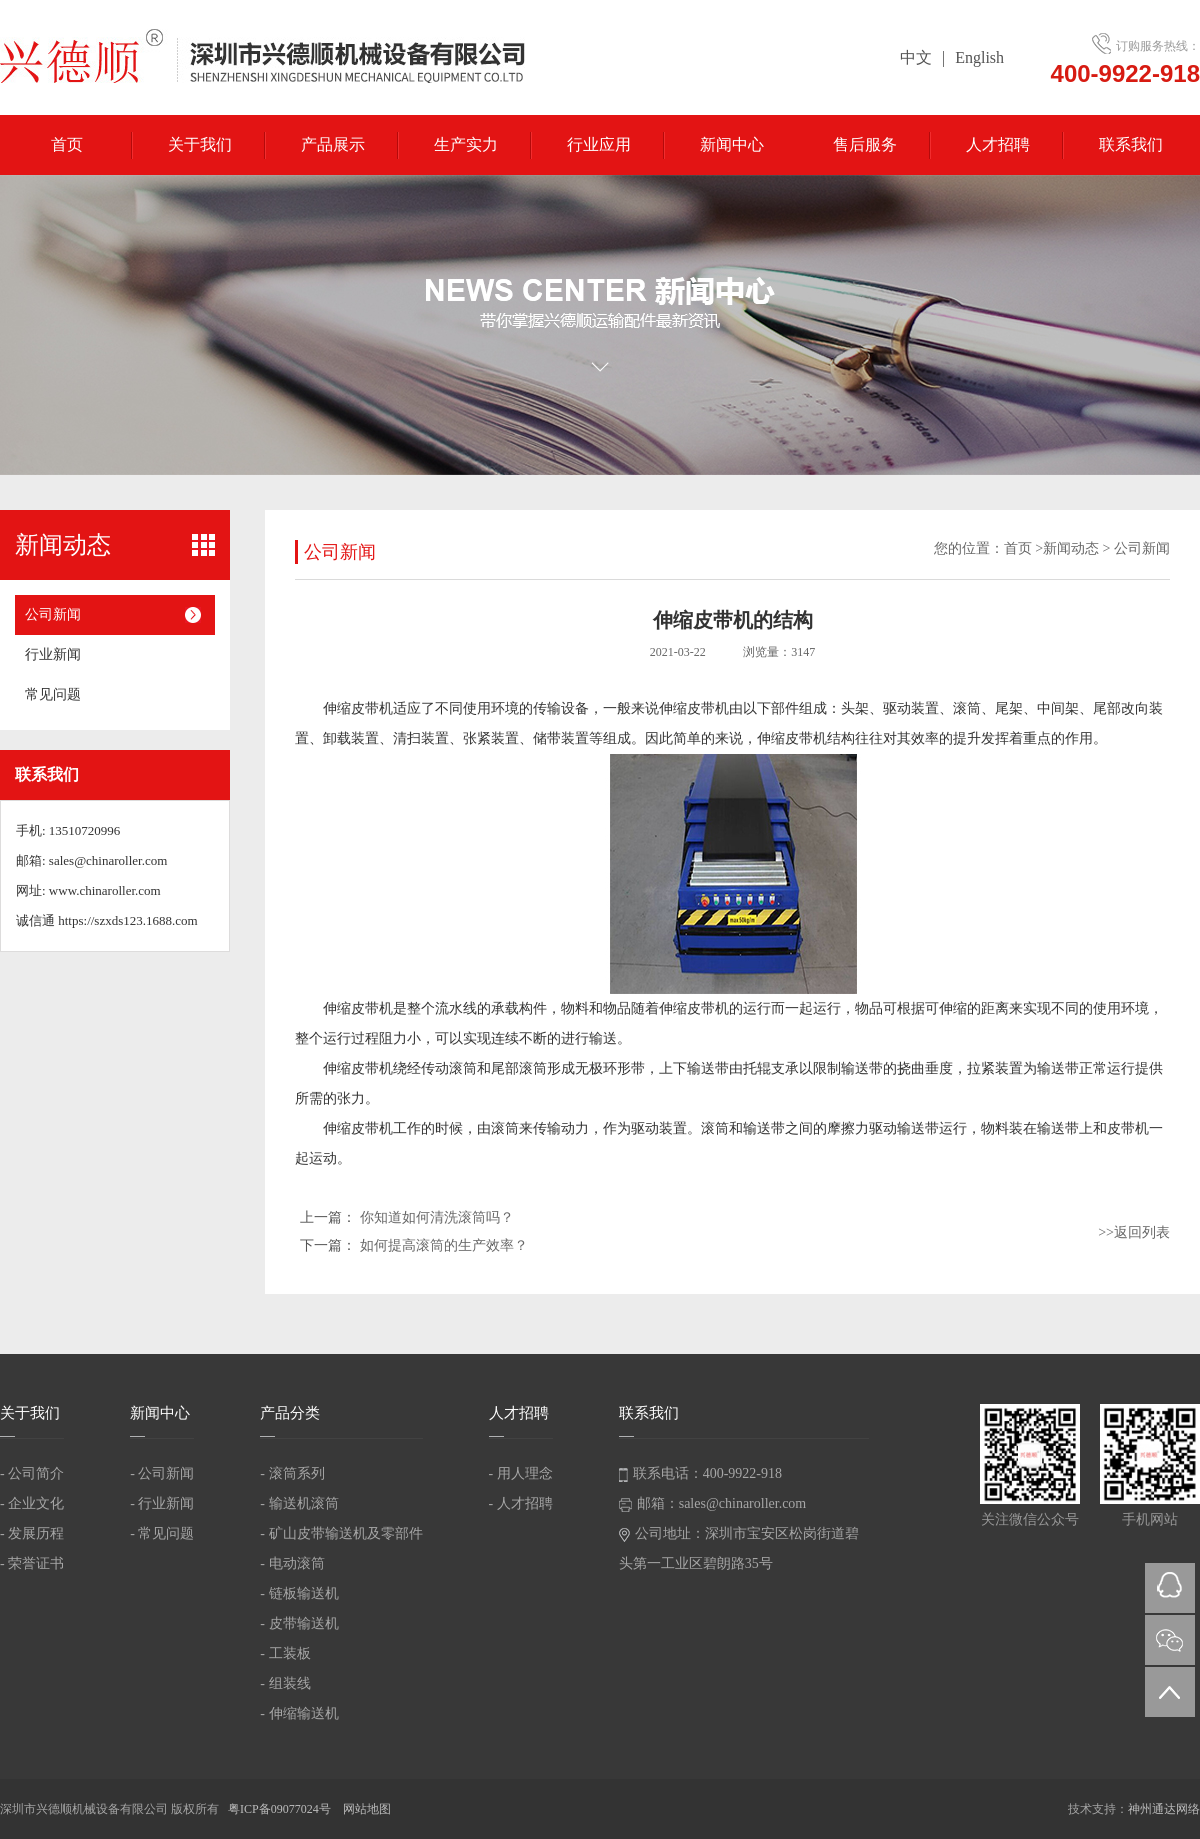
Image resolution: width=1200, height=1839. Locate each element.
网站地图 (367, 1809)
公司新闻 (53, 614)
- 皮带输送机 (299, 1623)
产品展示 (333, 144)
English (979, 57)
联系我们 (1131, 144)
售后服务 (865, 144)
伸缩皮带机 (358, 708)
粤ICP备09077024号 (281, 1809)
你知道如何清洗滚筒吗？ (437, 1217)
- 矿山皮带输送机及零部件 (341, 1533)
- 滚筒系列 (292, 1473)
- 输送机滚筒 (299, 1503)
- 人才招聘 (521, 1503)
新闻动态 (1071, 548)
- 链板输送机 (299, 1593)
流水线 (456, 1008)
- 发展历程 (32, 1533)
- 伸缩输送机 (299, 1713)
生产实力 (466, 144)
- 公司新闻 (162, 1473)
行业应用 (599, 144)
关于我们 (200, 144)
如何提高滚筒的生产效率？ (444, 1245)
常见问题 (53, 694)
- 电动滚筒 (292, 1563)
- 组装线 (285, 1683)
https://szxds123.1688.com (127, 920)
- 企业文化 (32, 1503)
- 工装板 (285, 1653)
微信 (1170, 1640)
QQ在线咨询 (1170, 1588)
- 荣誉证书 (32, 1563)
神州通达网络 (1164, 1809)
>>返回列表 (1134, 1232)
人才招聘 (998, 144)
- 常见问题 (162, 1533)
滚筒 (967, 708)
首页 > (1023, 548)
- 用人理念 (521, 1473)
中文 (916, 57)
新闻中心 (732, 144)
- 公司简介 (32, 1473)
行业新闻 (53, 654)
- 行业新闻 (162, 1503)
